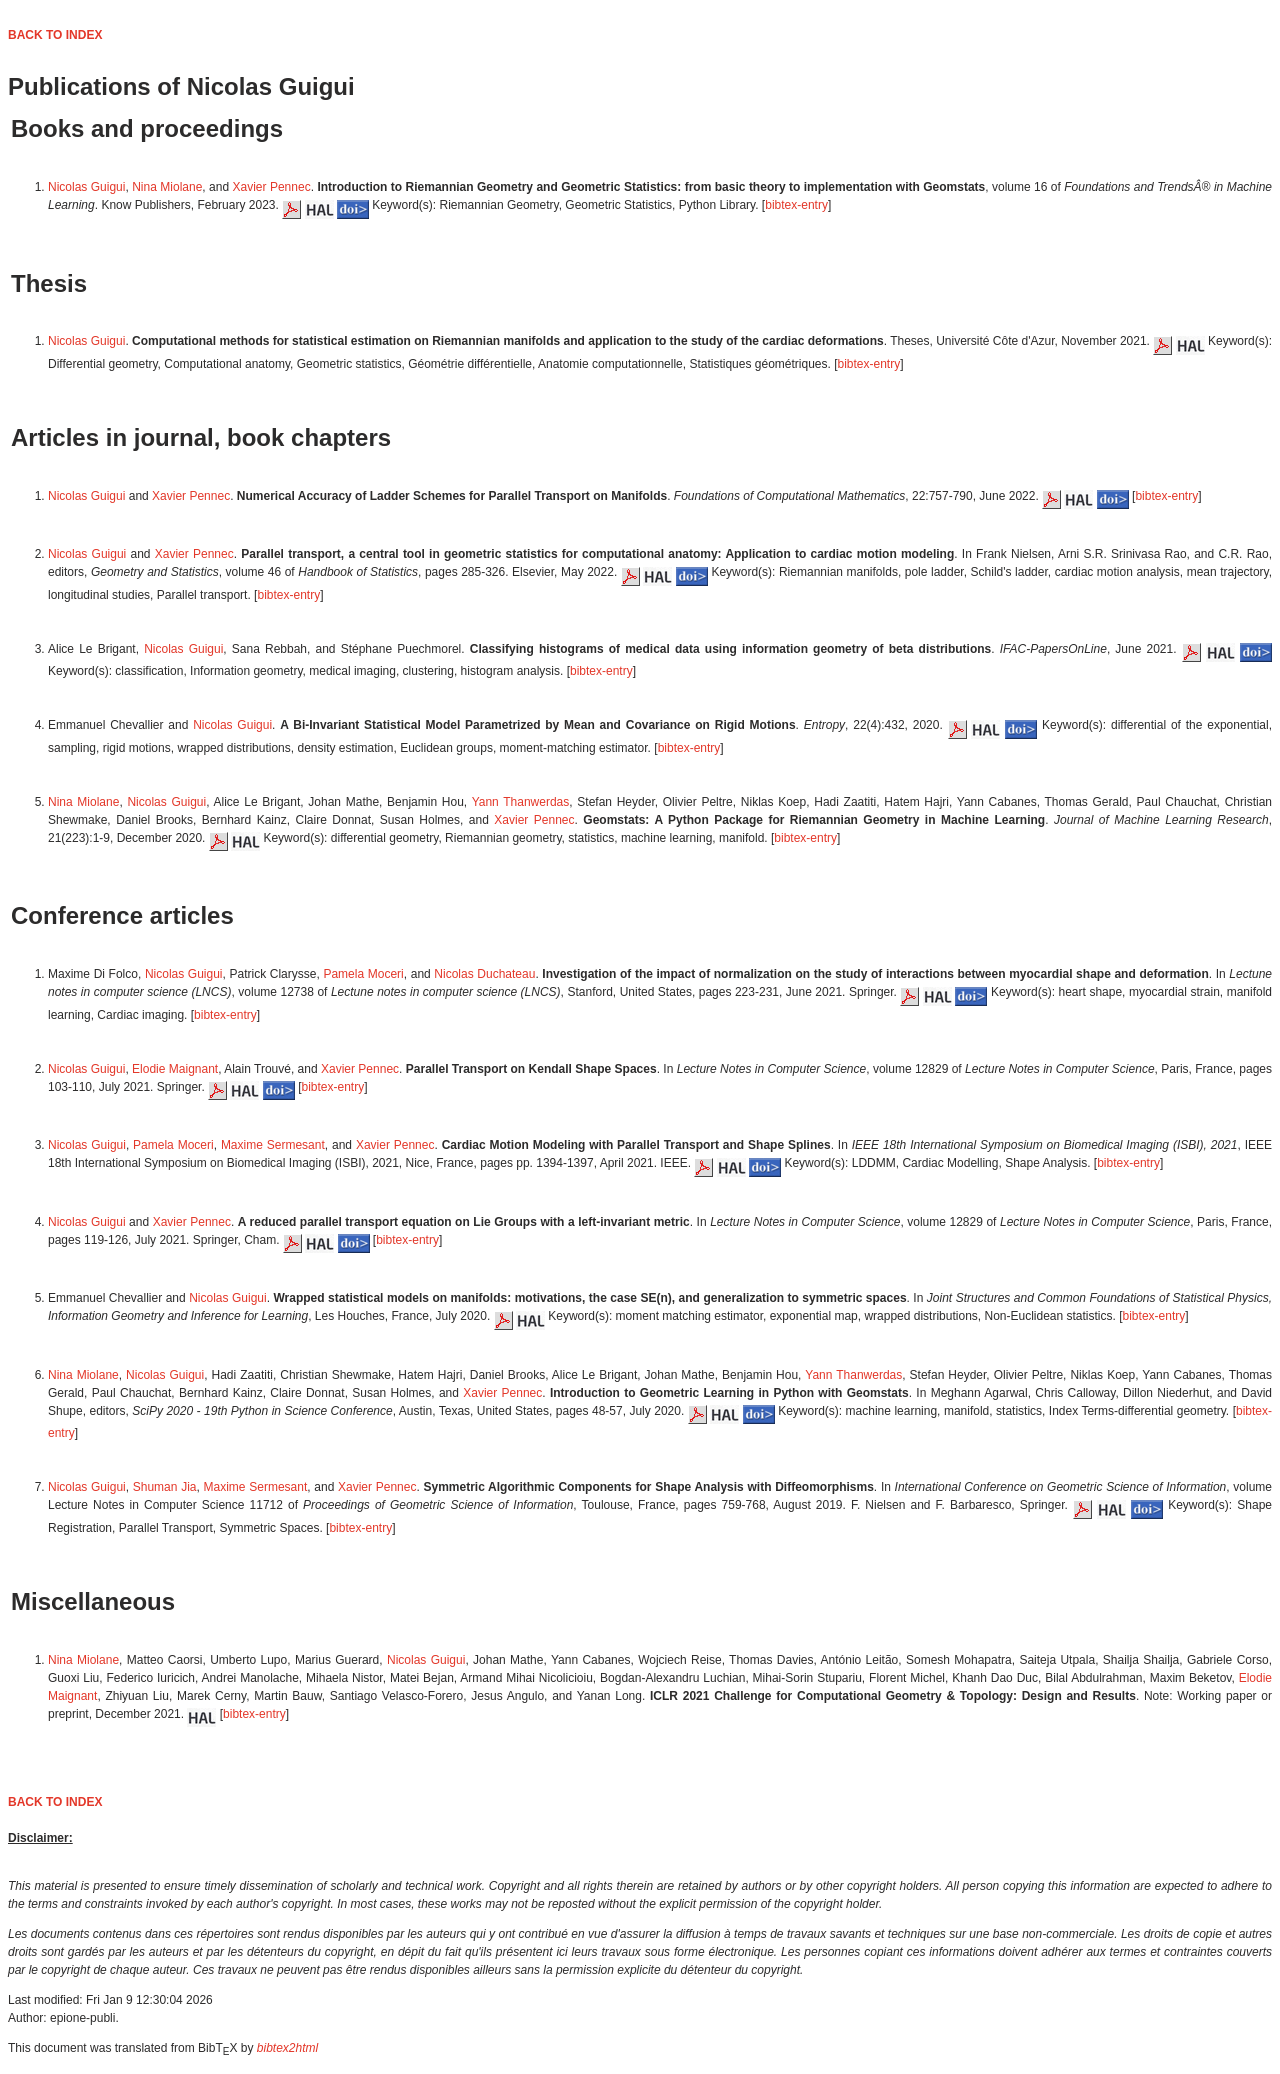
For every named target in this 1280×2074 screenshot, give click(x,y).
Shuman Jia (165, 1487)
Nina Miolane (167, 187)
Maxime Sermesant (273, 1145)
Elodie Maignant (175, 1069)
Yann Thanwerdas (521, 802)
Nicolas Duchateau (484, 974)
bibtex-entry (796, 205)
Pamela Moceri (363, 974)
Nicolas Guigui (86, 187)
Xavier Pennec (272, 187)
